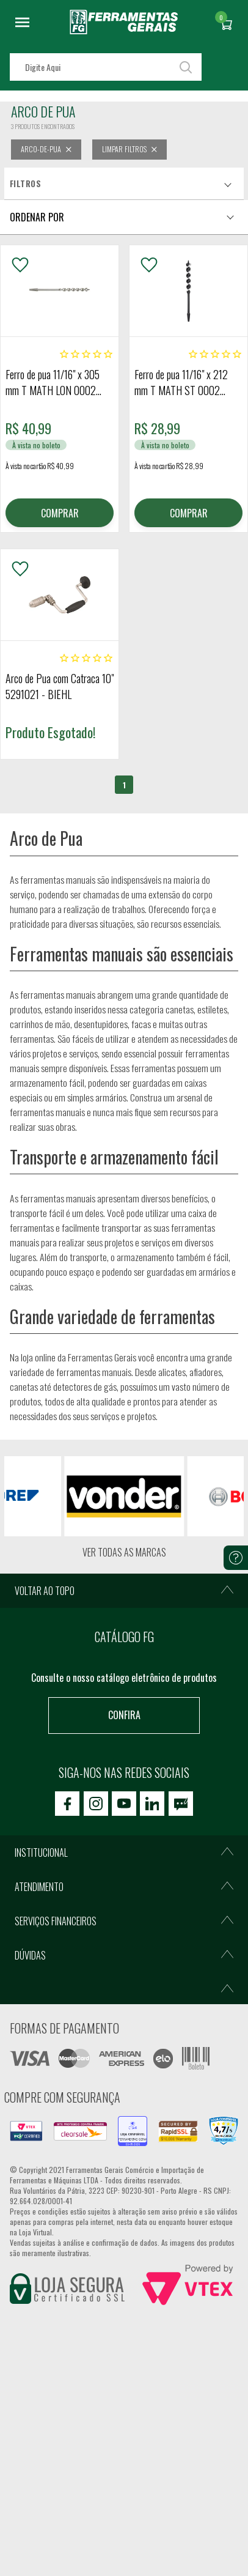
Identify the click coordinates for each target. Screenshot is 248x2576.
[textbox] (106, 67)
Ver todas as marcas (124, 1552)
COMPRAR (60, 513)
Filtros (25, 183)
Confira (124, 1715)
